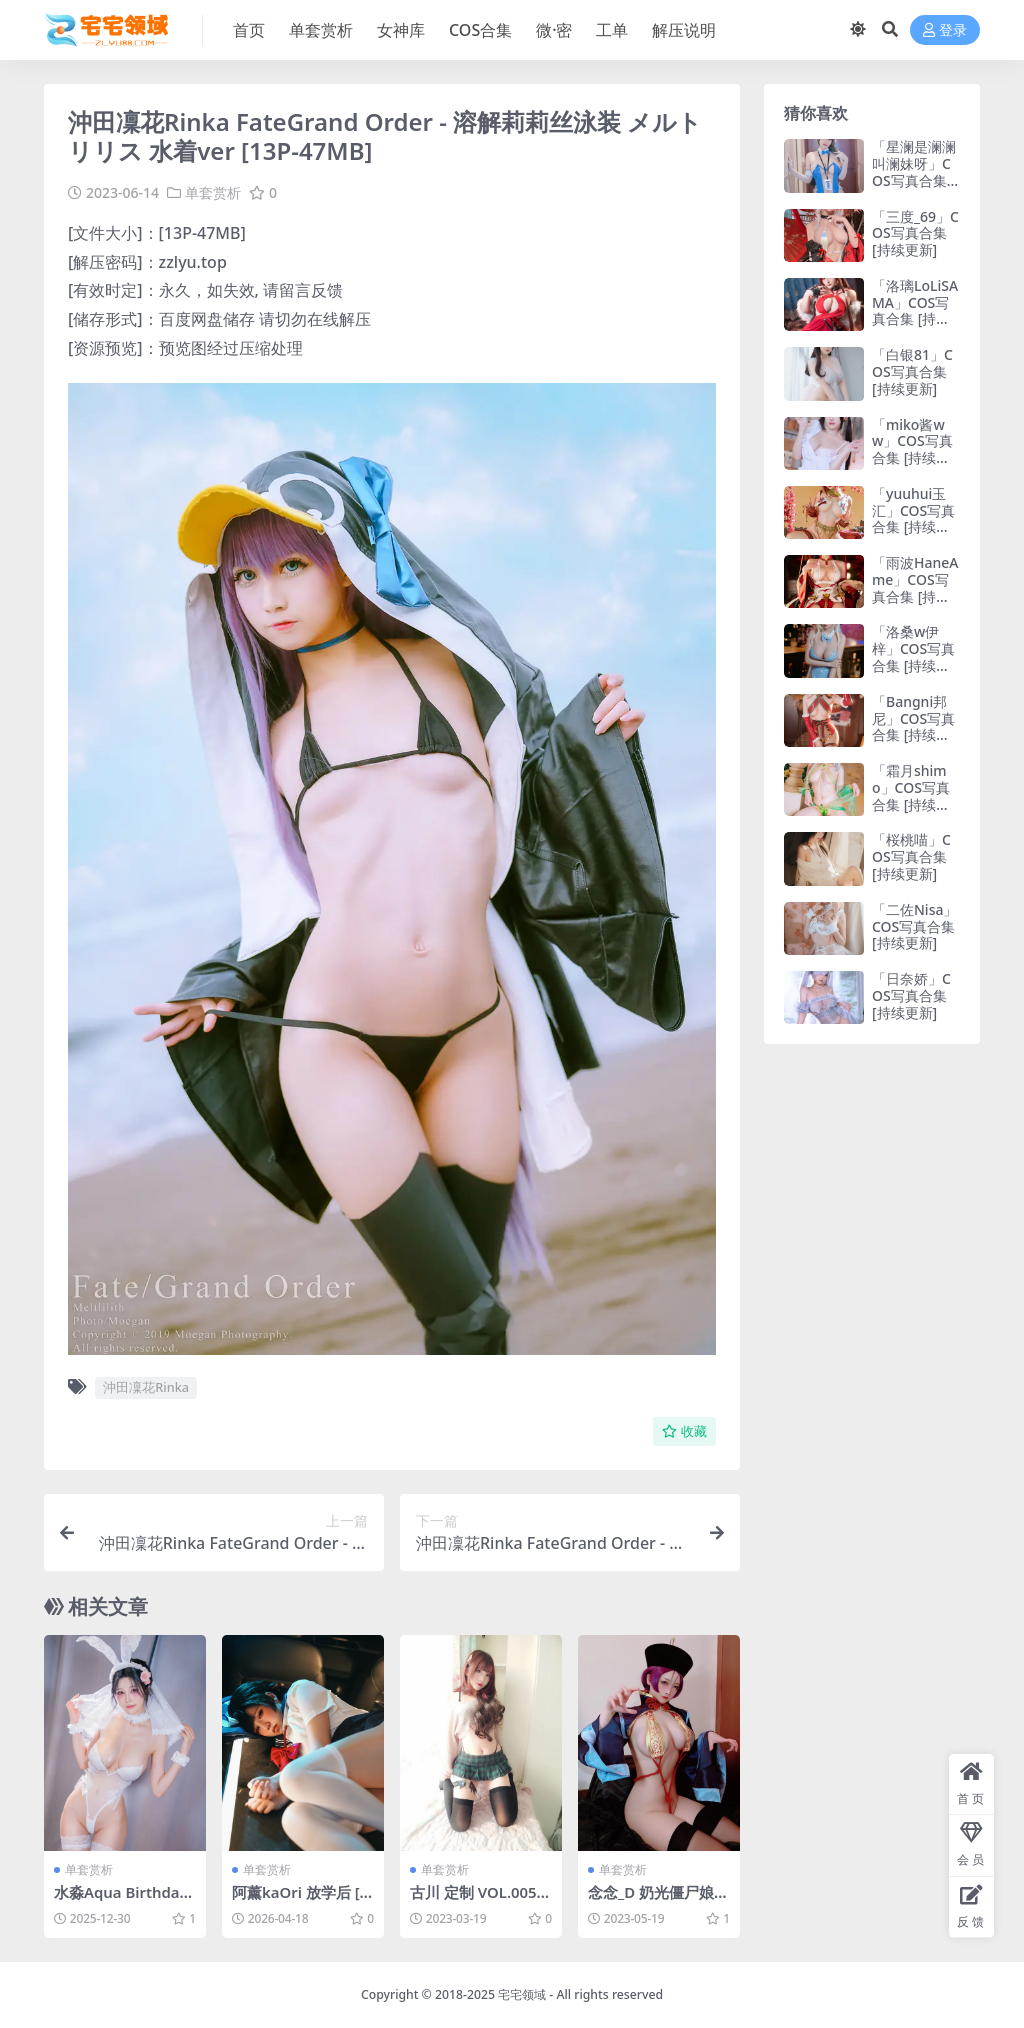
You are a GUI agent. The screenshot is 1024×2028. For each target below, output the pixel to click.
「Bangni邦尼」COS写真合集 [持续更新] (913, 726)
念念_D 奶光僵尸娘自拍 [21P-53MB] (659, 1901)
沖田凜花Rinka (146, 1387)
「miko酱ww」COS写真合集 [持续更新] (912, 449)
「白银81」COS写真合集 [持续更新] (912, 371)
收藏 (684, 1430)
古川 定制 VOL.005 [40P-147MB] (474, 1901)
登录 (945, 30)
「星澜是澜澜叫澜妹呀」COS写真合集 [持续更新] (914, 171)
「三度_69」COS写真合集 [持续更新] (915, 233)
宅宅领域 (522, 1993)
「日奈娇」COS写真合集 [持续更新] (911, 995)
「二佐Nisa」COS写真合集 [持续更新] (914, 926)
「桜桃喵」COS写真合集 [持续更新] (911, 856)
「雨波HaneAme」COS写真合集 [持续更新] (915, 587)
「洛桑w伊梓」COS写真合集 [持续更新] (913, 656)
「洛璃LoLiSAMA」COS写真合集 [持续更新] (915, 310)
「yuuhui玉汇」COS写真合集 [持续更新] (913, 518)
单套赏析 (213, 192)
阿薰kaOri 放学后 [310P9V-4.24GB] (300, 1901)
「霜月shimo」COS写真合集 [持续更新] (911, 795)
